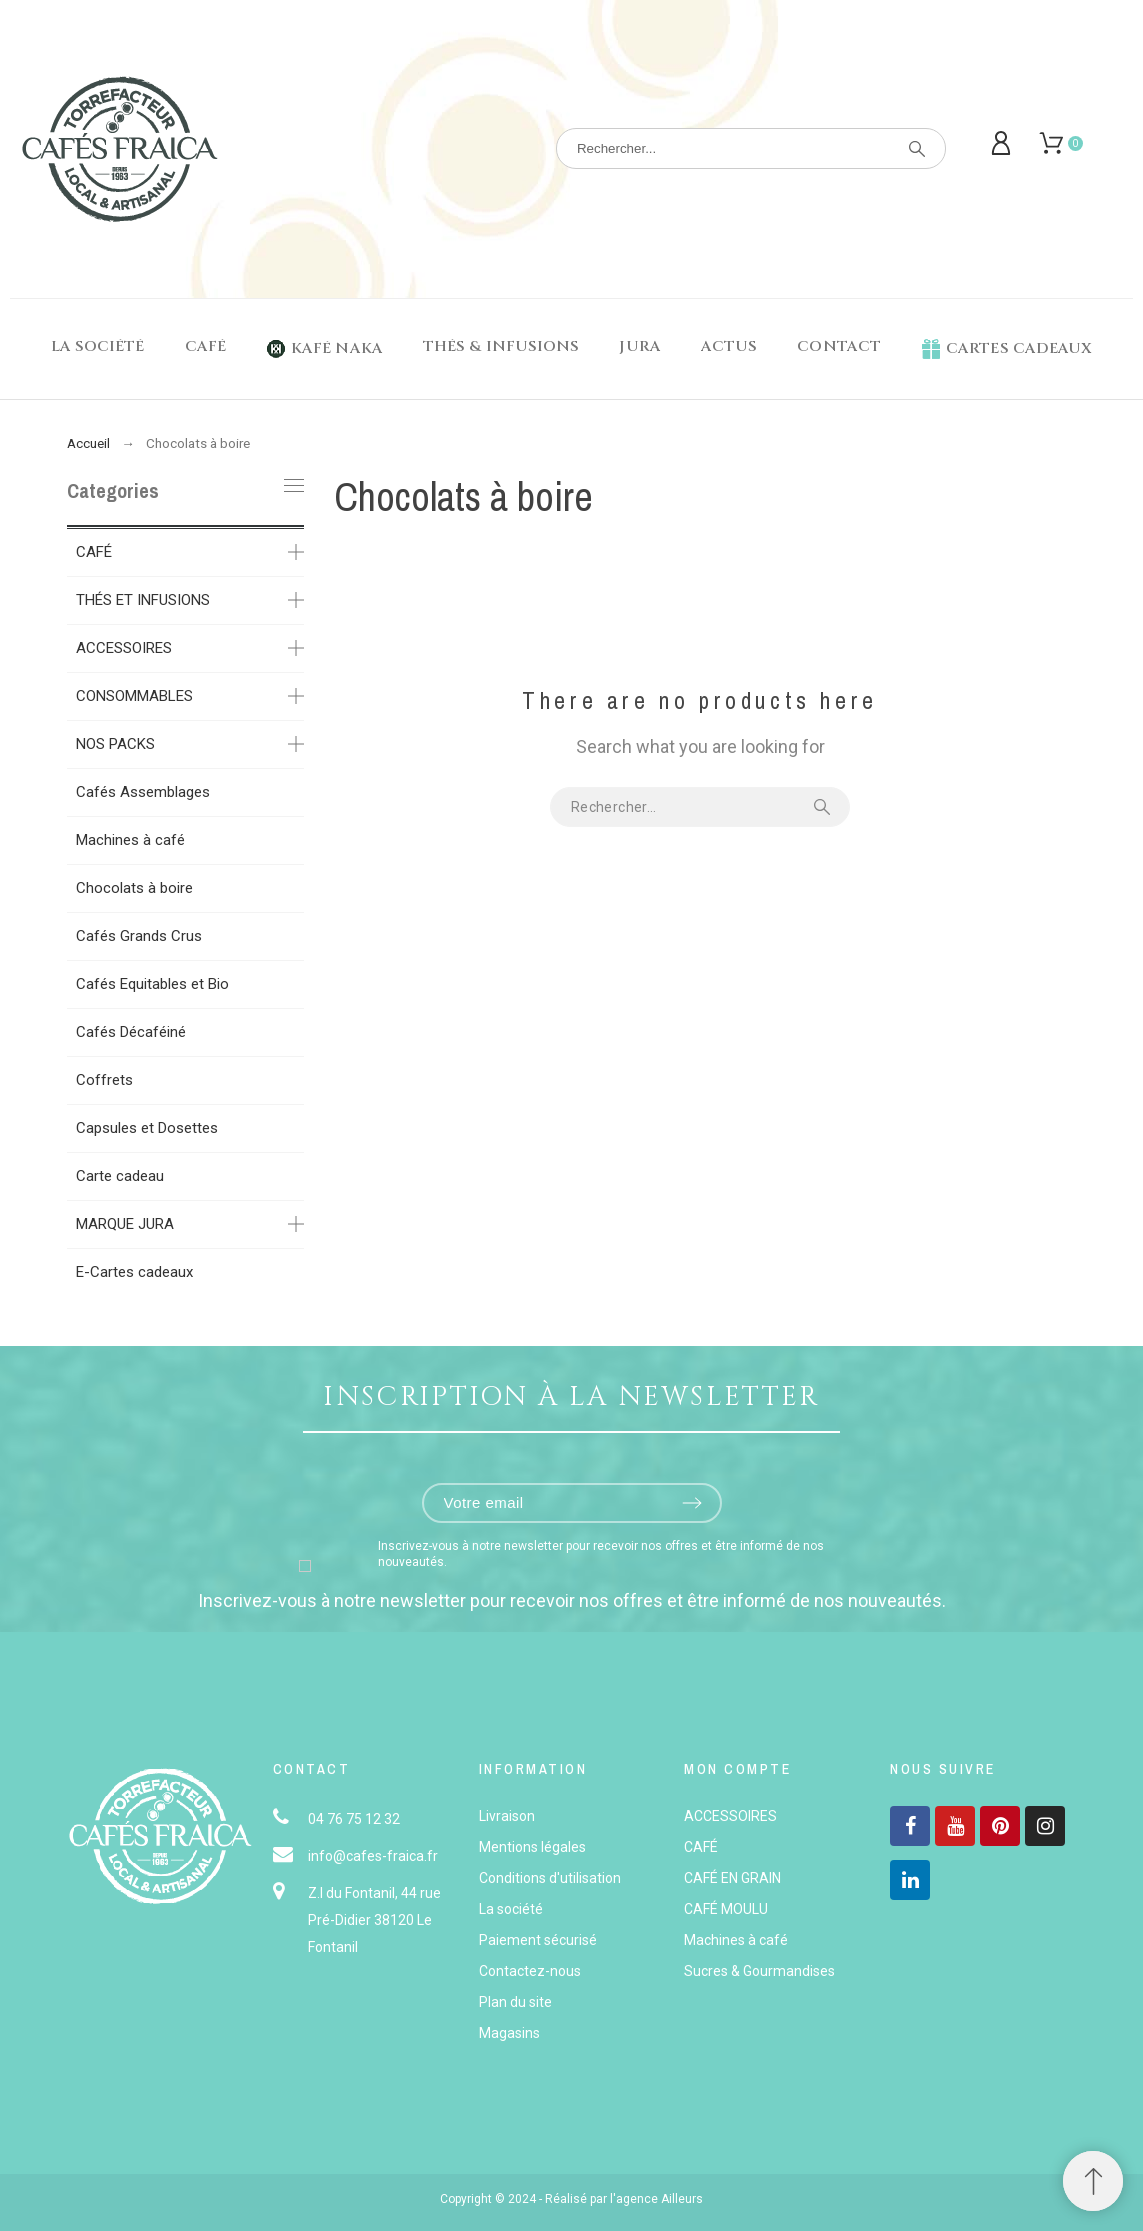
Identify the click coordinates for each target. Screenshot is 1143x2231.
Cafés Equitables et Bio (152, 984)
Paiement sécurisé (538, 1940)
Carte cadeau (120, 1176)
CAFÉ (94, 552)
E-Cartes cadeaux (134, 1272)
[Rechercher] (751, 148)
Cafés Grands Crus (139, 936)
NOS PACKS (115, 744)
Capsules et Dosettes (147, 1128)
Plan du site (515, 2002)
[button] (1093, 2181)
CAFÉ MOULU (726, 1909)
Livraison (507, 1816)
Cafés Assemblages (143, 792)
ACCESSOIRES (124, 648)
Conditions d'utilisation (550, 1878)
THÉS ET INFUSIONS (143, 600)
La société (511, 1909)
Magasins (509, 2033)
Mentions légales (532, 1847)
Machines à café (130, 840)
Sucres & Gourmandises (759, 1971)
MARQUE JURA (125, 1224)
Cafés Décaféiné (131, 1032)
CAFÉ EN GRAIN (732, 1878)
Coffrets (104, 1080)
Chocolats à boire (134, 888)
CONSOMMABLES (134, 696)
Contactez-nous (530, 1971)
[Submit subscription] (692, 1503)
